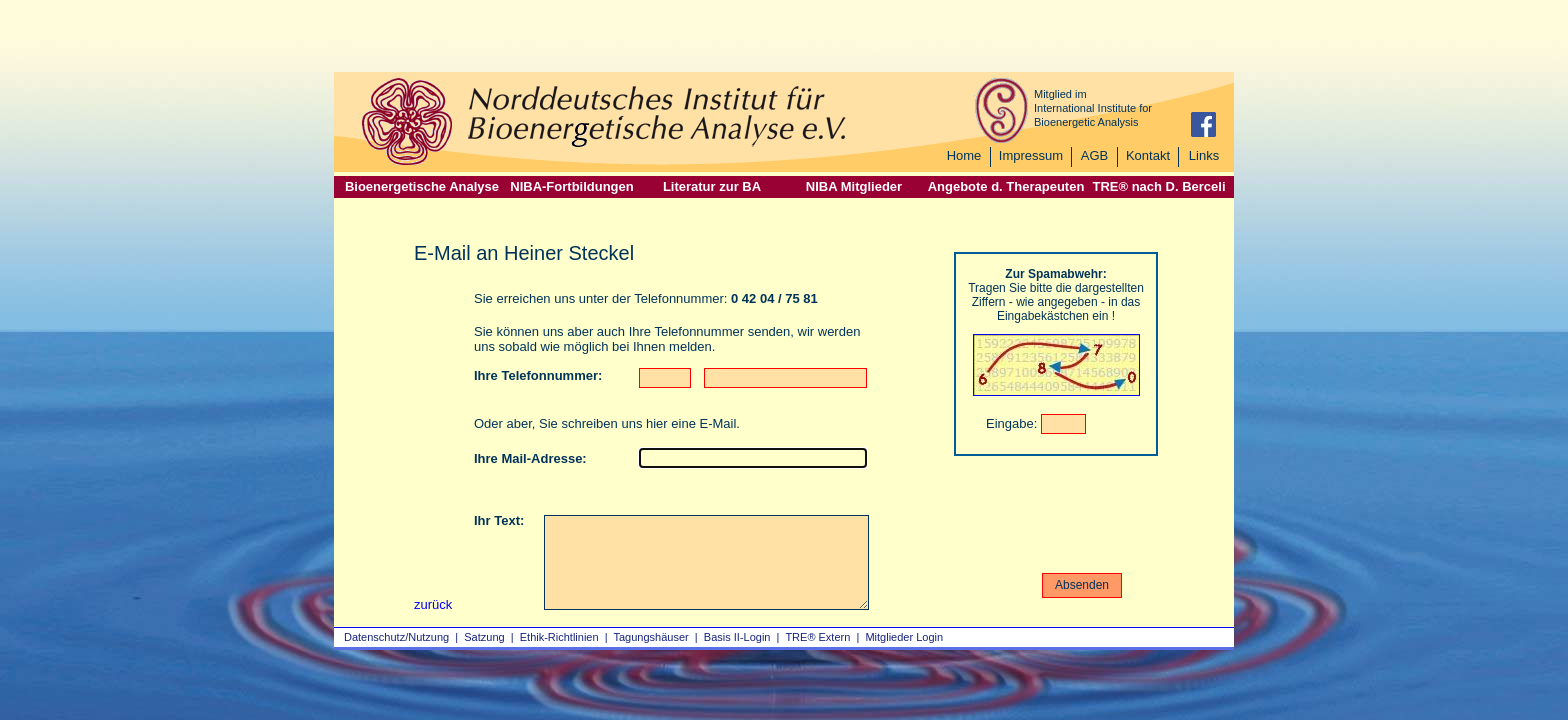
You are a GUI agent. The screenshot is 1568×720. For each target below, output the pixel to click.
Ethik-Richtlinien (559, 637)
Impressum (1031, 155)
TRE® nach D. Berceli (1158, 186)
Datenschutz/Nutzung (396, 637)
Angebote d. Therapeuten (1006, 186)
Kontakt (1148, 155)
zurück (433, 604)
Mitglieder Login (904, 637)
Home (964, 155)
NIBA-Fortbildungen (571, 186)
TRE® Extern (817, 637)
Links (1204, 155)
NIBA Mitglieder (854, 186)
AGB (1094, 155)
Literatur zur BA (712, 186)
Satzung (484, 637)
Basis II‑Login (737, 637)
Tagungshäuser (651, 637)
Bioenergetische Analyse (422, 186)
